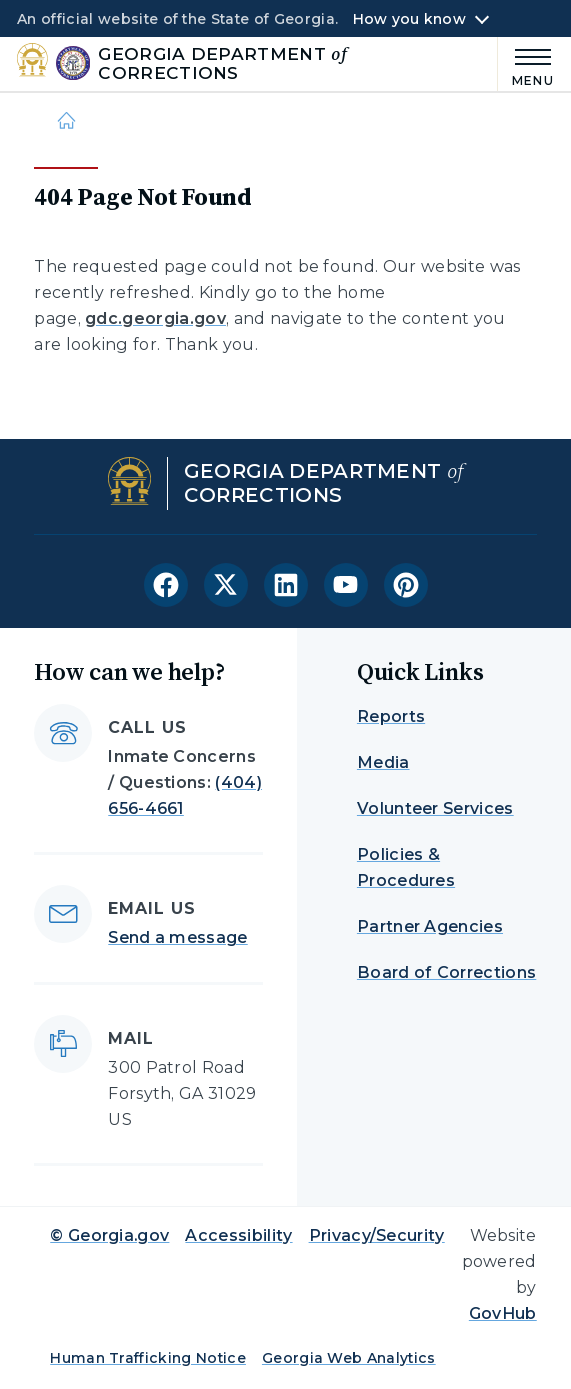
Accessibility (238, 1235)
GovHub (503, 1313)
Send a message (177, 937)
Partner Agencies (430, 926)
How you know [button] (409, 19)
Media (383, 762)
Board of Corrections (446, 972)
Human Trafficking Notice (148, 1358)
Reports (391, 716)
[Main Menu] (526, 64)
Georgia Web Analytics (349, 1358)
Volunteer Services (435, 808)
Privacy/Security (377, 1235)
